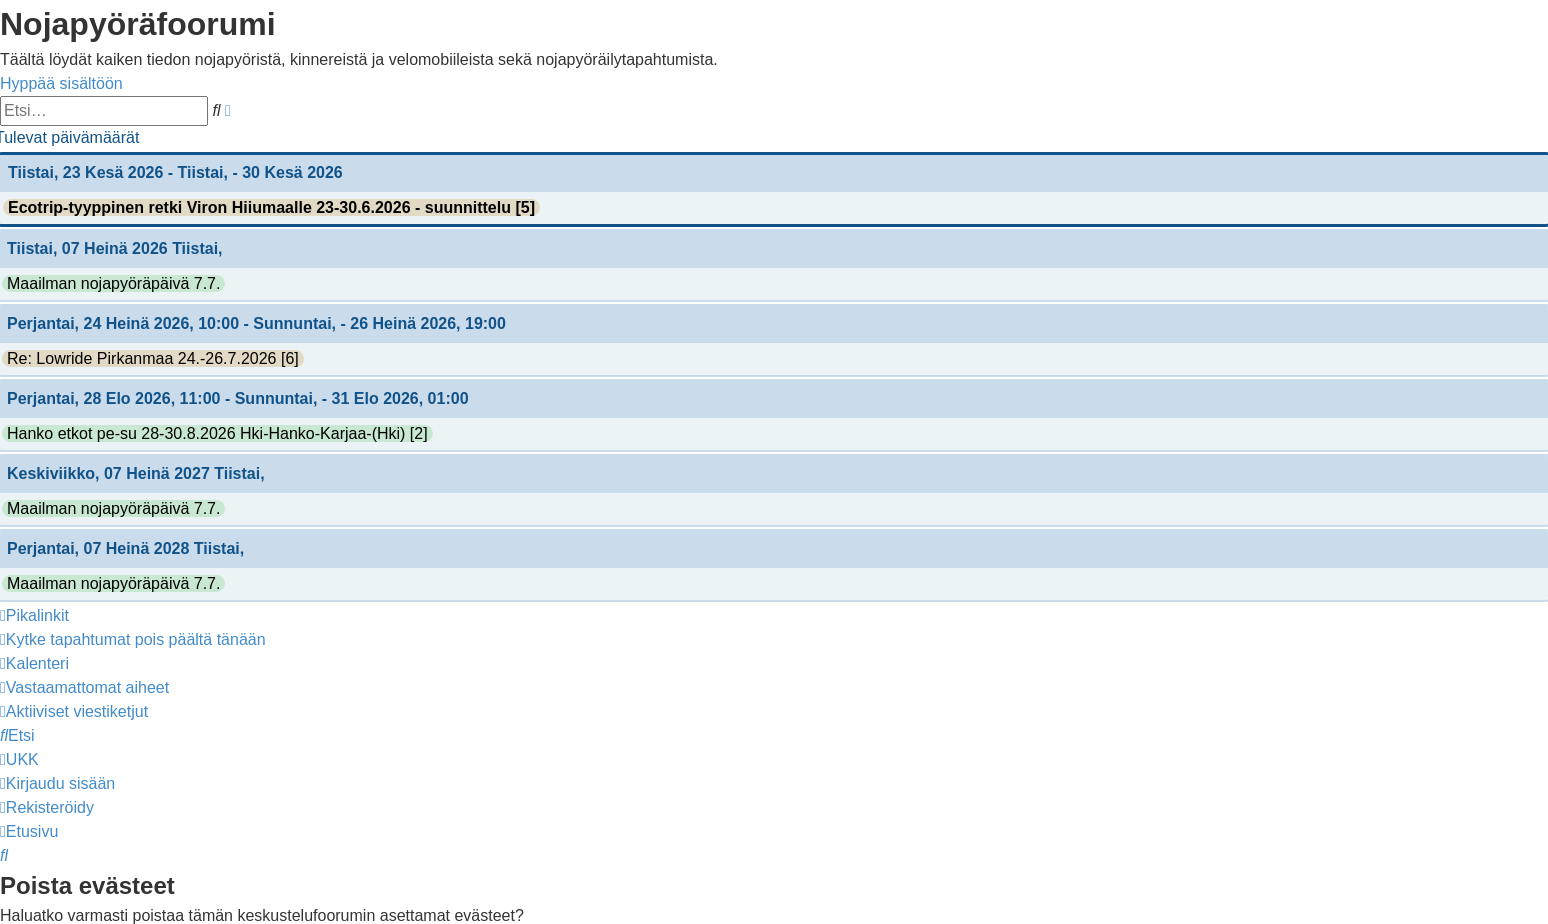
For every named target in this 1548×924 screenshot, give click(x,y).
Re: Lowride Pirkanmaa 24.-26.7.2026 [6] (153, 358)
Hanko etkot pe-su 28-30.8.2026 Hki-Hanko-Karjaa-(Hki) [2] (217, 433)
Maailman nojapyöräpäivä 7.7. (113, 283)
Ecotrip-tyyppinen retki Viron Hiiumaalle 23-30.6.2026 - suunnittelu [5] (271, 207)
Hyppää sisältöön (61, 83)
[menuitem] (133, 639)
